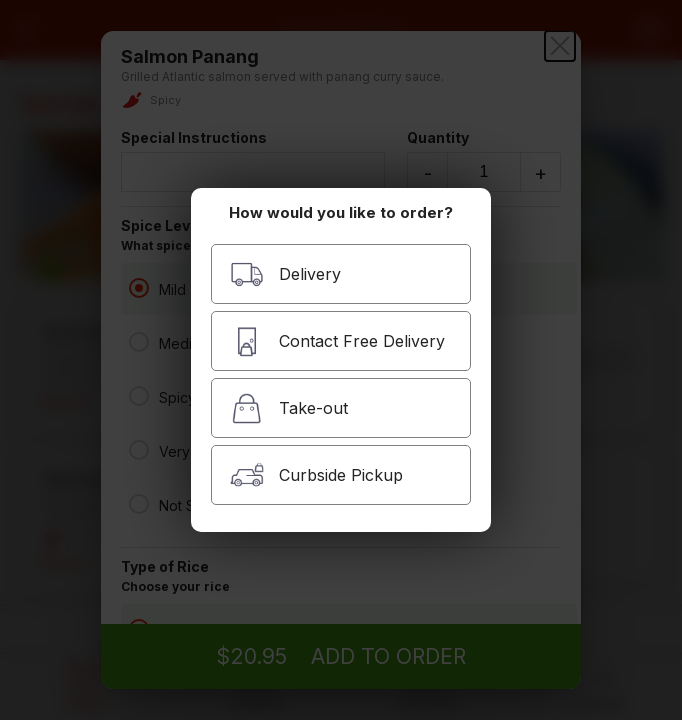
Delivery (285, 274)
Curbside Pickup (316, 475)
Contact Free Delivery (337, 341)
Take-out (289, 408)
